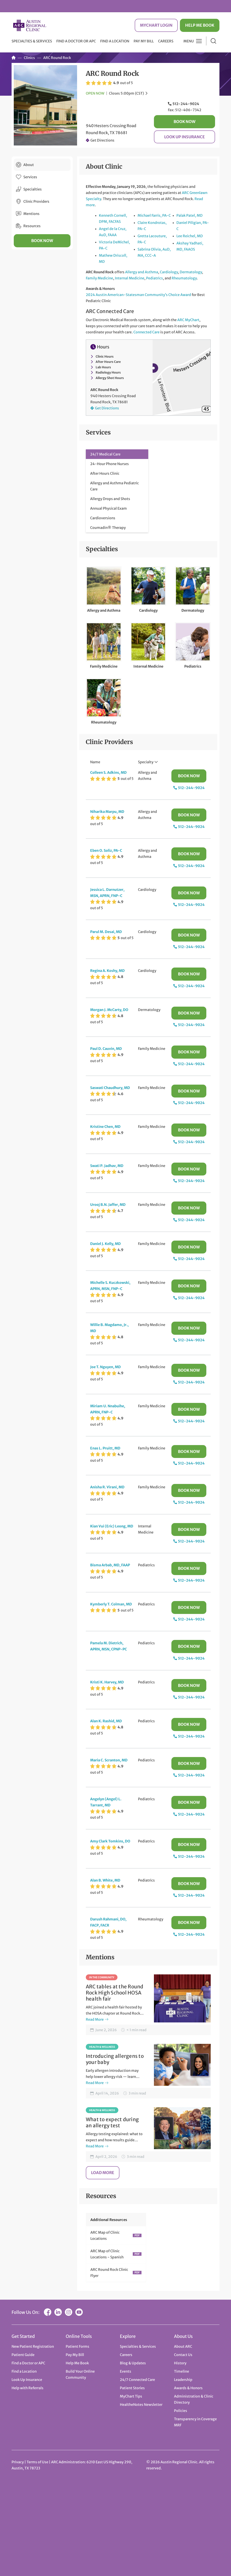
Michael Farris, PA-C (154, 215)
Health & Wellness (102, 2046)
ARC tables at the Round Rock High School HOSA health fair (114, 1993)
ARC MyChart (188, 320)
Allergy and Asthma (141, 272)
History (180, 2363)
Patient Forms (77, 2346)
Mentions (31, 213)
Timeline (181, 2371)
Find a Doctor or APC (76, 41)
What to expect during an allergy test (112, 2122)
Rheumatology (184, 278)
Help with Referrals (27, 2388)
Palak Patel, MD (189, 215)
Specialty (145, 762)
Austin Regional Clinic (30, 25)
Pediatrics (154, 278)
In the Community (101, 1977)
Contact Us (183, 2355)
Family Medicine (99, 278)
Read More (95, 2019)
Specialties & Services (138, 2346)
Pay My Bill (144, 41)
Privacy (18, 2462)
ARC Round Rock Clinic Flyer (109, 2272)
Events (125, 2371)
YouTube (79, 2312)
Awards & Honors (188, 2388)
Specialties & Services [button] (32, 41)
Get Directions (102, 140)
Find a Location (114, 41)
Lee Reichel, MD (189, 236)
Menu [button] (188, 41)
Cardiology (169, 272)
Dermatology (191, 272)
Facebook (47, 2312)
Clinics (29, 57)
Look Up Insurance (184, 136)
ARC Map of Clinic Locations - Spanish (107, 2254)
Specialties (32, 189)
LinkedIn (58, 2312)
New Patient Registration (33, 2346)
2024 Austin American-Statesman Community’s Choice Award (138, 295)
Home (14, 58)
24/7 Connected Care (137, 2379)
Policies (180, 2410)
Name (95, 762)
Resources (32, 226)
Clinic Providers (36, 201)
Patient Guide (23, 2355)
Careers (165, 41)
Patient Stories (132, 2388)
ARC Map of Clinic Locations (105, 2235)
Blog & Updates (133, 2363)
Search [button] (213, 41)
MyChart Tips (131, 2396)
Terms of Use (38, 2462)
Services (30, 177)
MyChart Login (156, 25)
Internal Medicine (129, 278)
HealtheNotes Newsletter (141, 2404)
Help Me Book (199, 25)
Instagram (68, 2312)
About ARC (183, 2346)
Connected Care (146, 332)
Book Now (184, 121)
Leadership (183, 2379)
